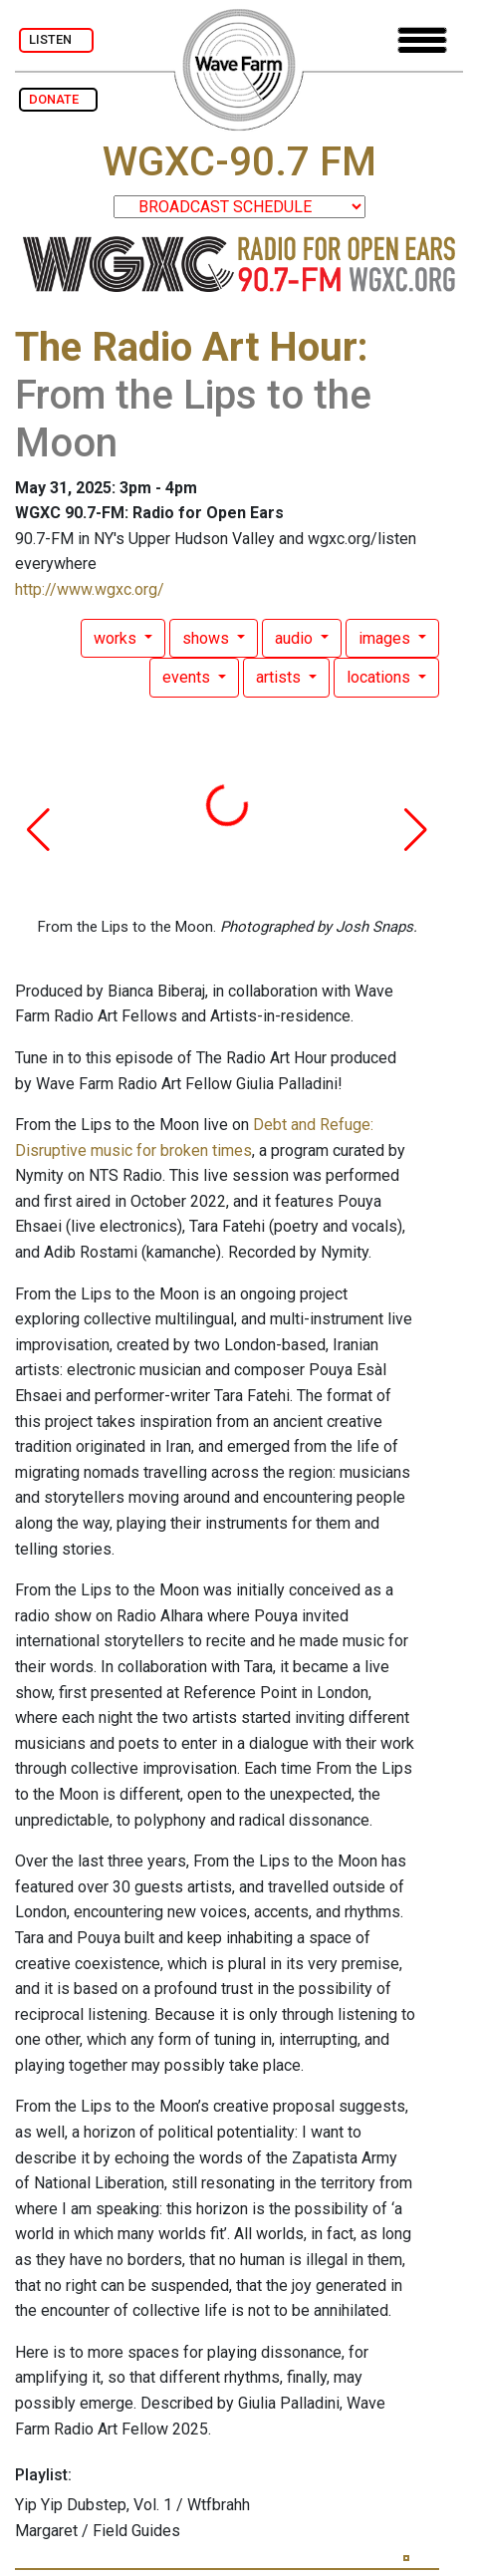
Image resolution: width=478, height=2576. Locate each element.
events (188, 677)
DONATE (58, 99)
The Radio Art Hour (186, 347)
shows (207, 638)
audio (296, 638)
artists (280, 677)
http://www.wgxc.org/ (89, 589)
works (117, 638)
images (386, 638)
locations (380, 677)
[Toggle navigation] (422, 40)
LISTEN (56, 39)
